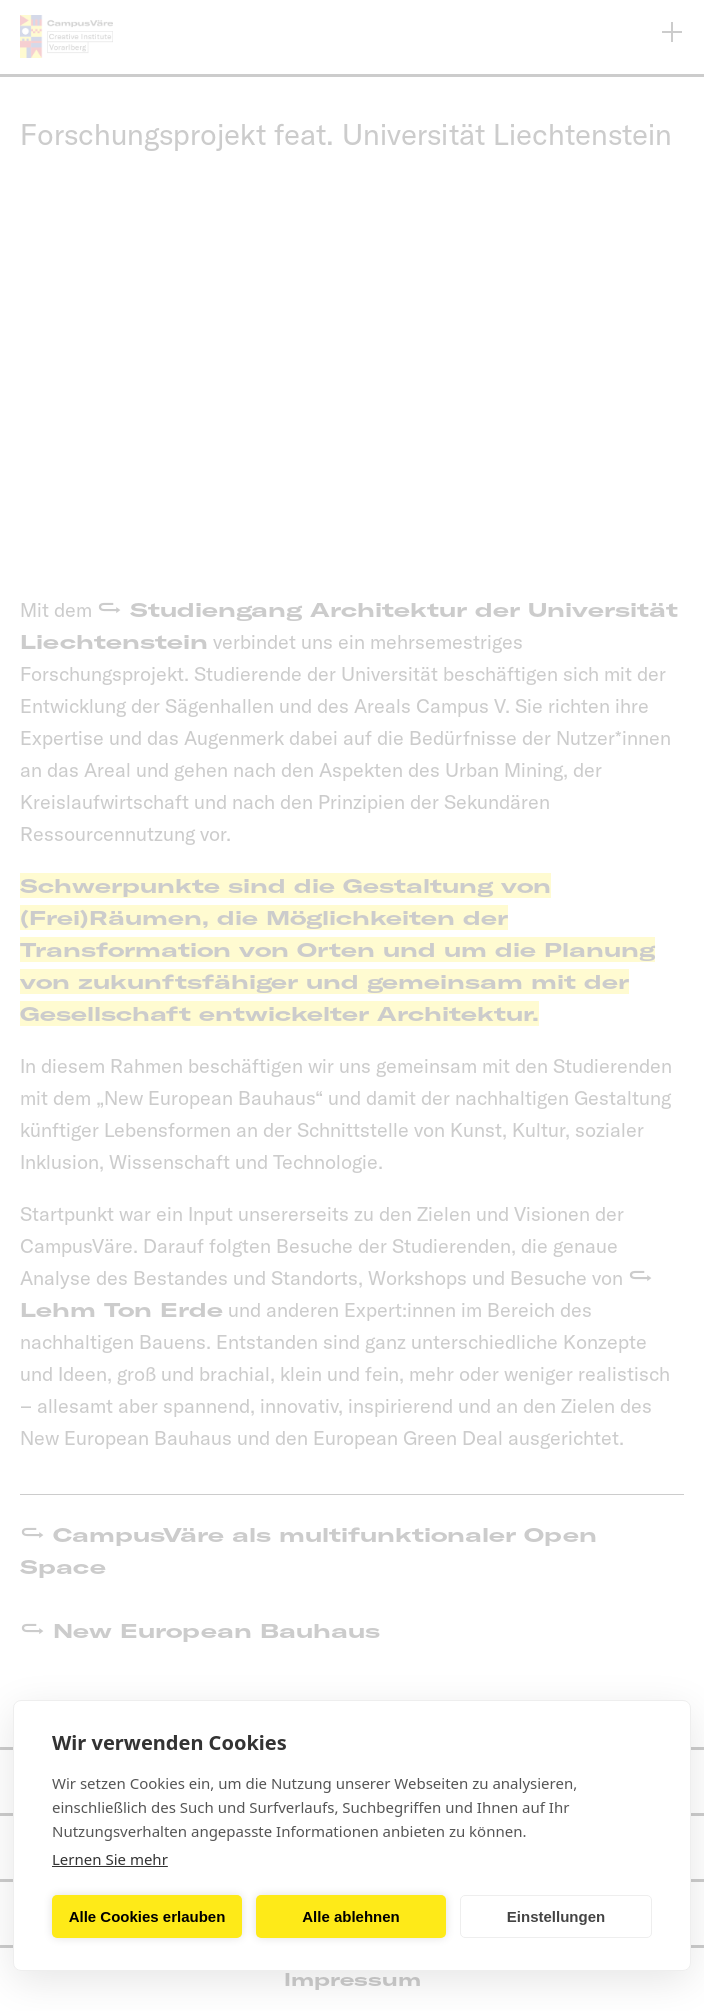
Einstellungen (556, 1916)
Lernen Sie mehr (110, 1859)
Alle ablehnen (351, 1916)
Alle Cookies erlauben (147, 1916)
